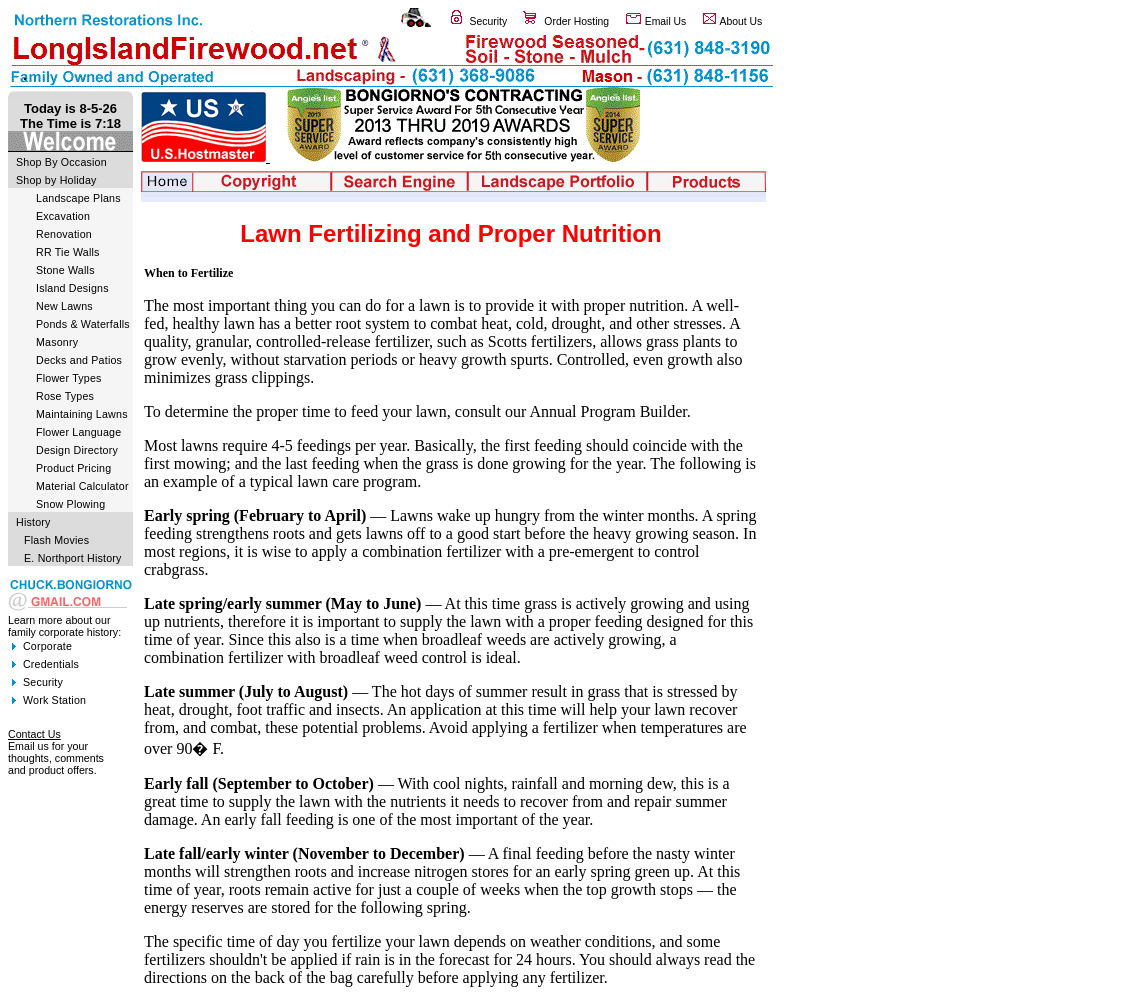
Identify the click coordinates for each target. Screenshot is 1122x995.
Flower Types (69, 378)
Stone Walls (65, 270)
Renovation (64, 234)
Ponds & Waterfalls (83, 324)
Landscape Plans (78, 198)
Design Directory (77, 450)
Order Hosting (576, 21)
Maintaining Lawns (82, 414)
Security (489, 21)
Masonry (57, 342)
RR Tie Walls (68, 252)
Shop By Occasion (61, 162)
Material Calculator (82, 486)
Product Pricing (73, 468)
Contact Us (34, 734)
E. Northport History (73, 558)
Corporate (47, 646)
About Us (741, 21)
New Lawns (64, 306)
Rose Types (65, 396)
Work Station (54, 700)
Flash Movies (56, 540)
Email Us (666, 21)
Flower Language (78, 432)
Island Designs (72, 288)
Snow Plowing (70, 504)
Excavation (63, 216)
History (33, 522)
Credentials (51, 664)
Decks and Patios (79, 360)
